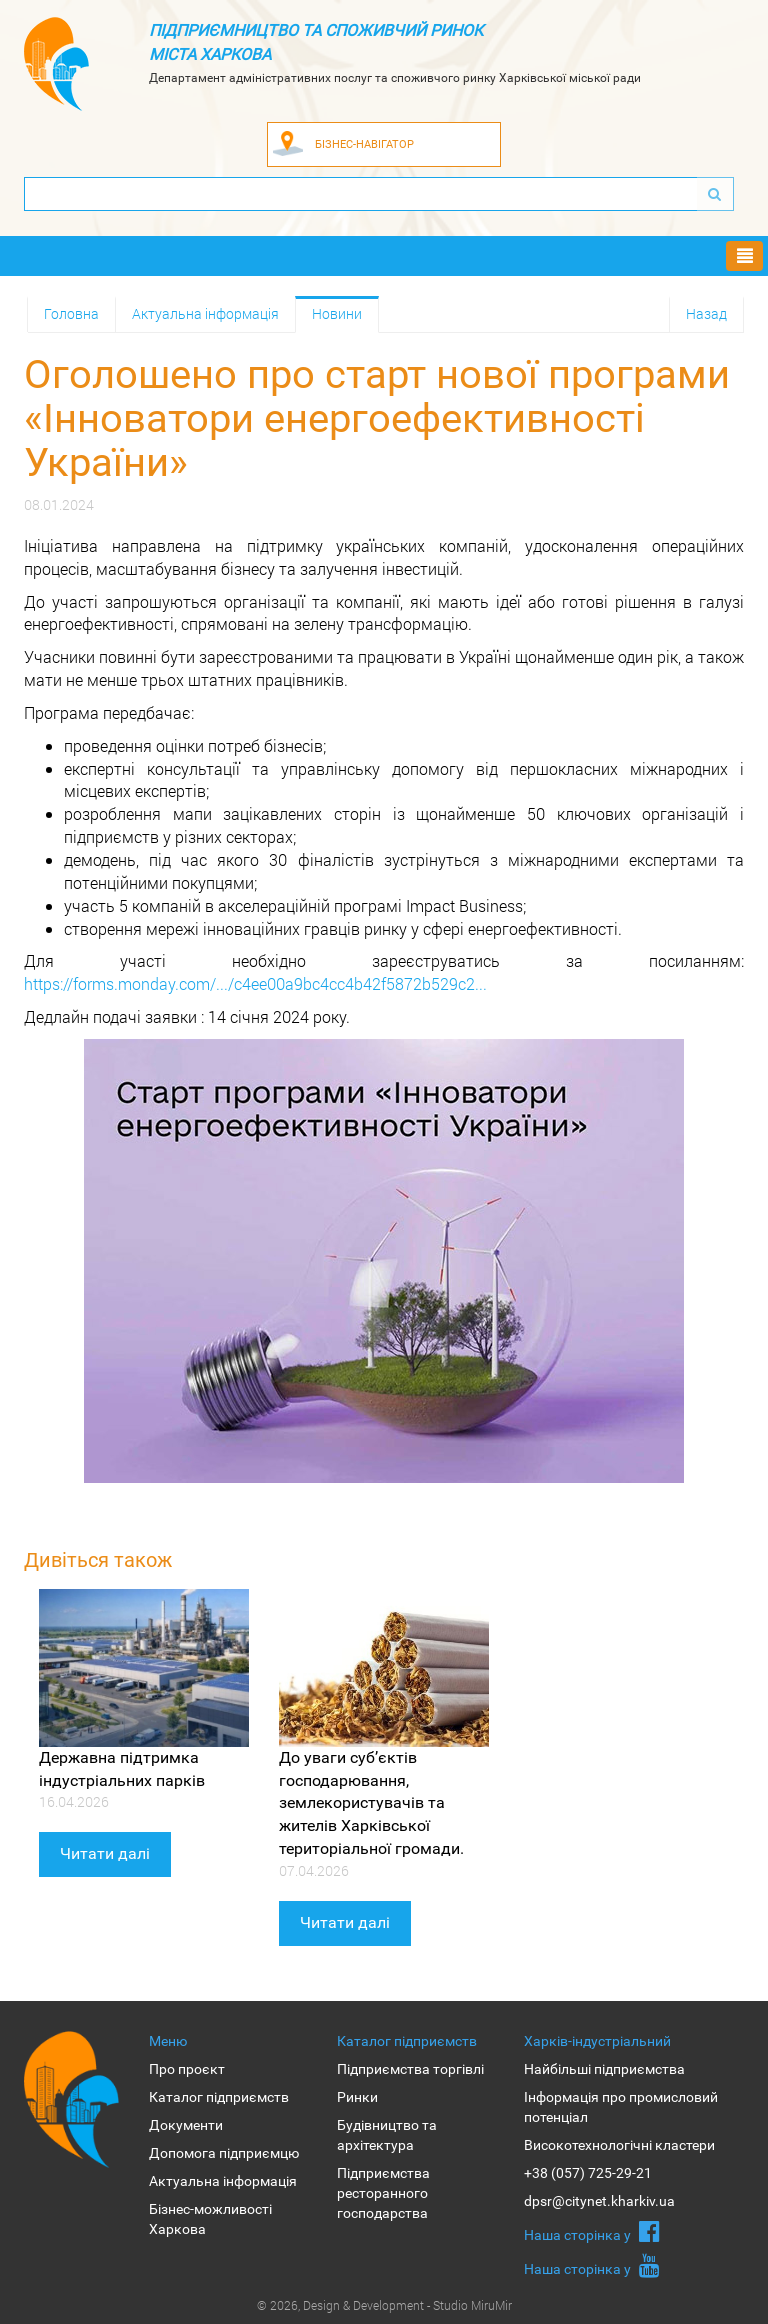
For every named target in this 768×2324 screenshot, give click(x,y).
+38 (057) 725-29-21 (588, 2173)
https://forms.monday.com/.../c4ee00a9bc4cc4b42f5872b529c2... (255, 983)
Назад (706, 313)
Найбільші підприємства (604, 2069)
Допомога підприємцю (224, 2153)
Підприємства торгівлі (410, 2069)
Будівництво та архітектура (387, 2135)
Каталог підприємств (219, 2097)
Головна (71, 313)
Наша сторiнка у (592, 2231)
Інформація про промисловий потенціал (621, 2107)
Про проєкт (187, 2069)
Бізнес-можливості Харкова (210, 2219)
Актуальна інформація (205, 313)
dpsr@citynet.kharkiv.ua (599, 2201)
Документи (186, 2125)
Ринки (357, 2097)
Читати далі (105, 1853)
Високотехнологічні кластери (619, 2145)
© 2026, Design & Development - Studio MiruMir (384, 2305)
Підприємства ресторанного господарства (383, 2193)
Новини (337, 313)
